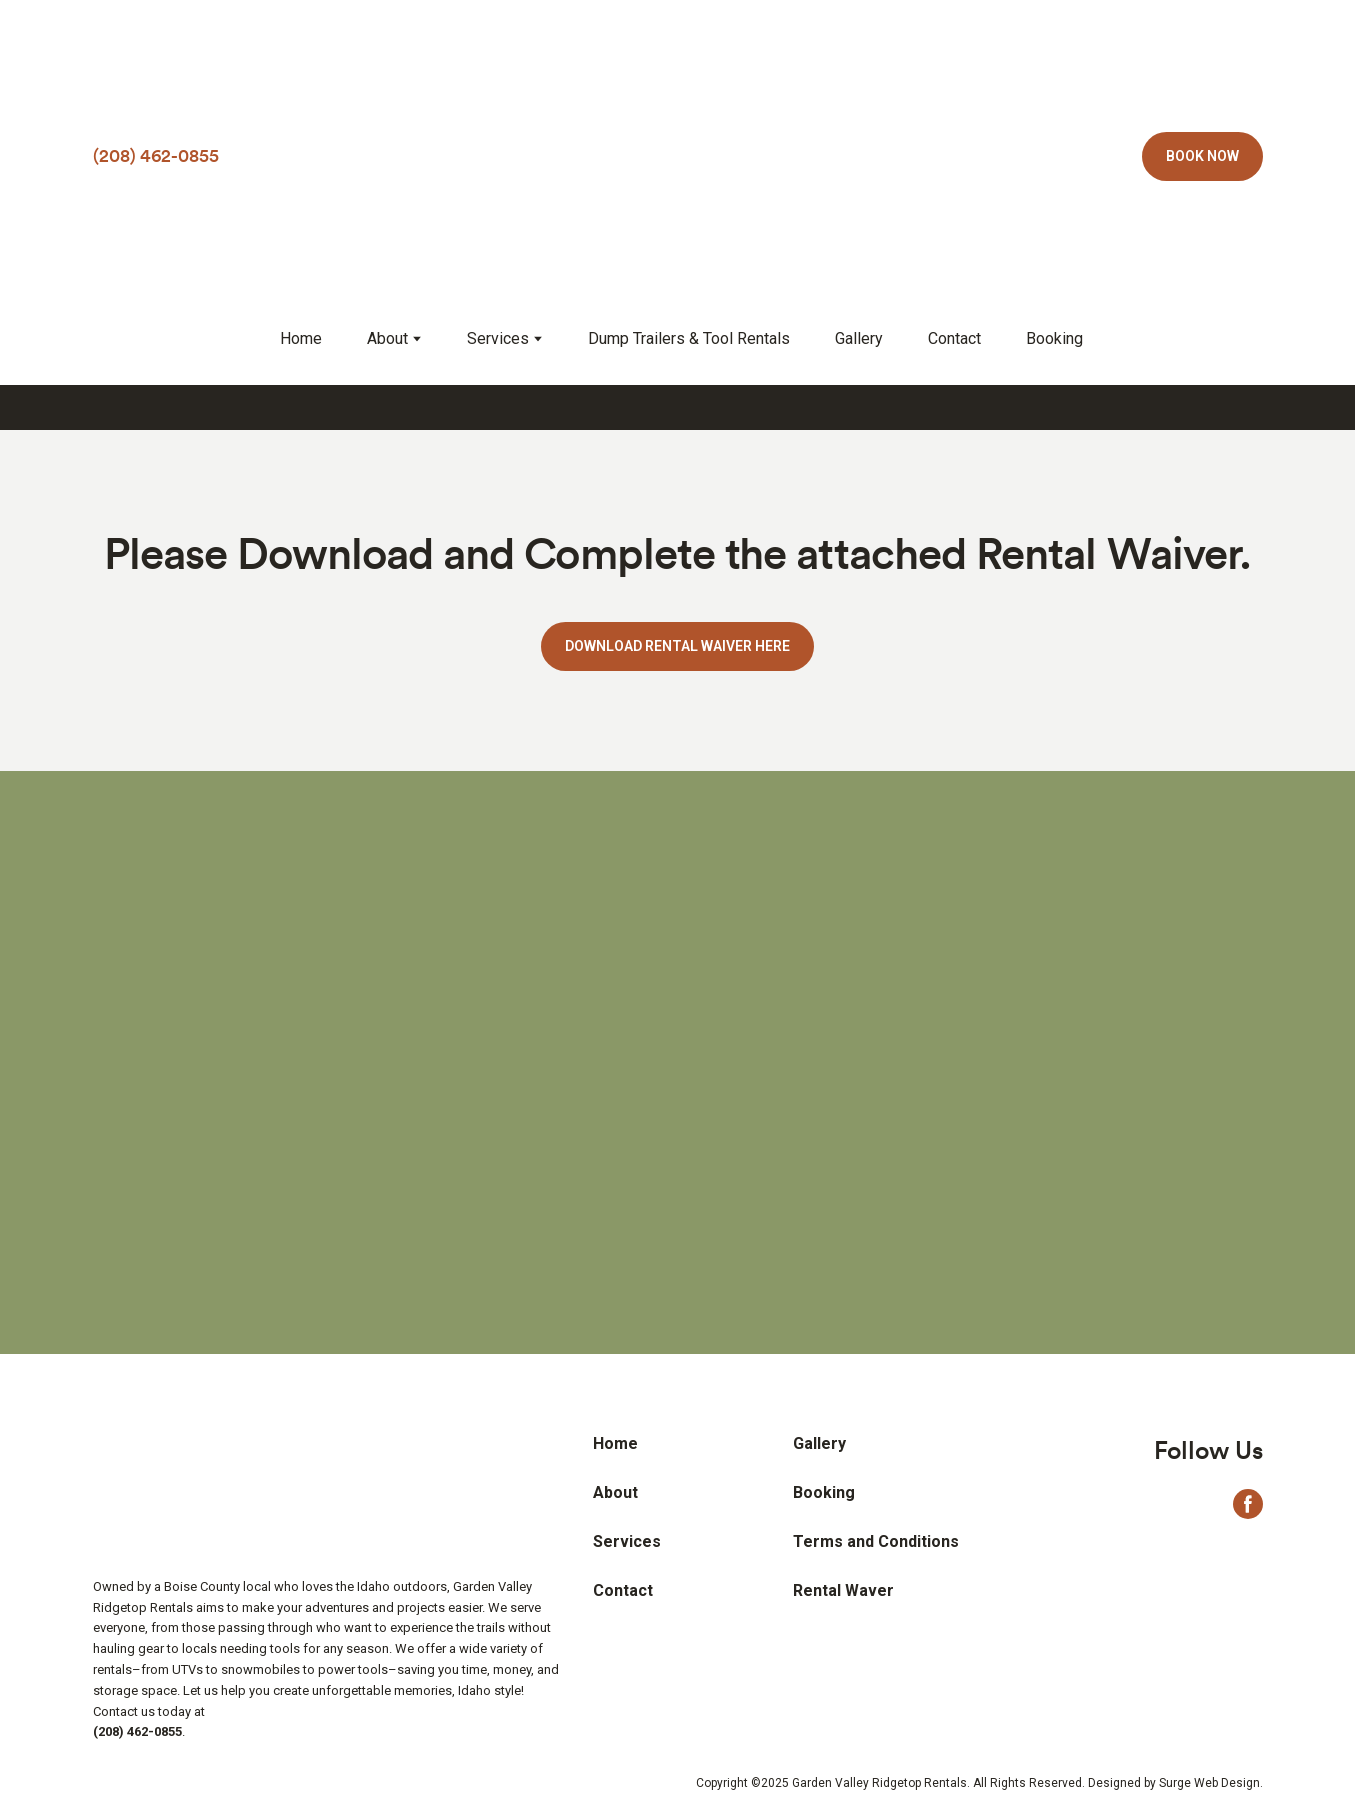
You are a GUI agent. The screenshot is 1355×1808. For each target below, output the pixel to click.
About (387, 338)
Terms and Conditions (876, 1541)
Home (301, 338)
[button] (1202, 156)
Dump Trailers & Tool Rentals (689, 338)
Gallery (859, 338)
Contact (954, 338)
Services (498, 338)
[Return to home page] (678, 156)
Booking (1054, 338)
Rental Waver (843, 1590)
